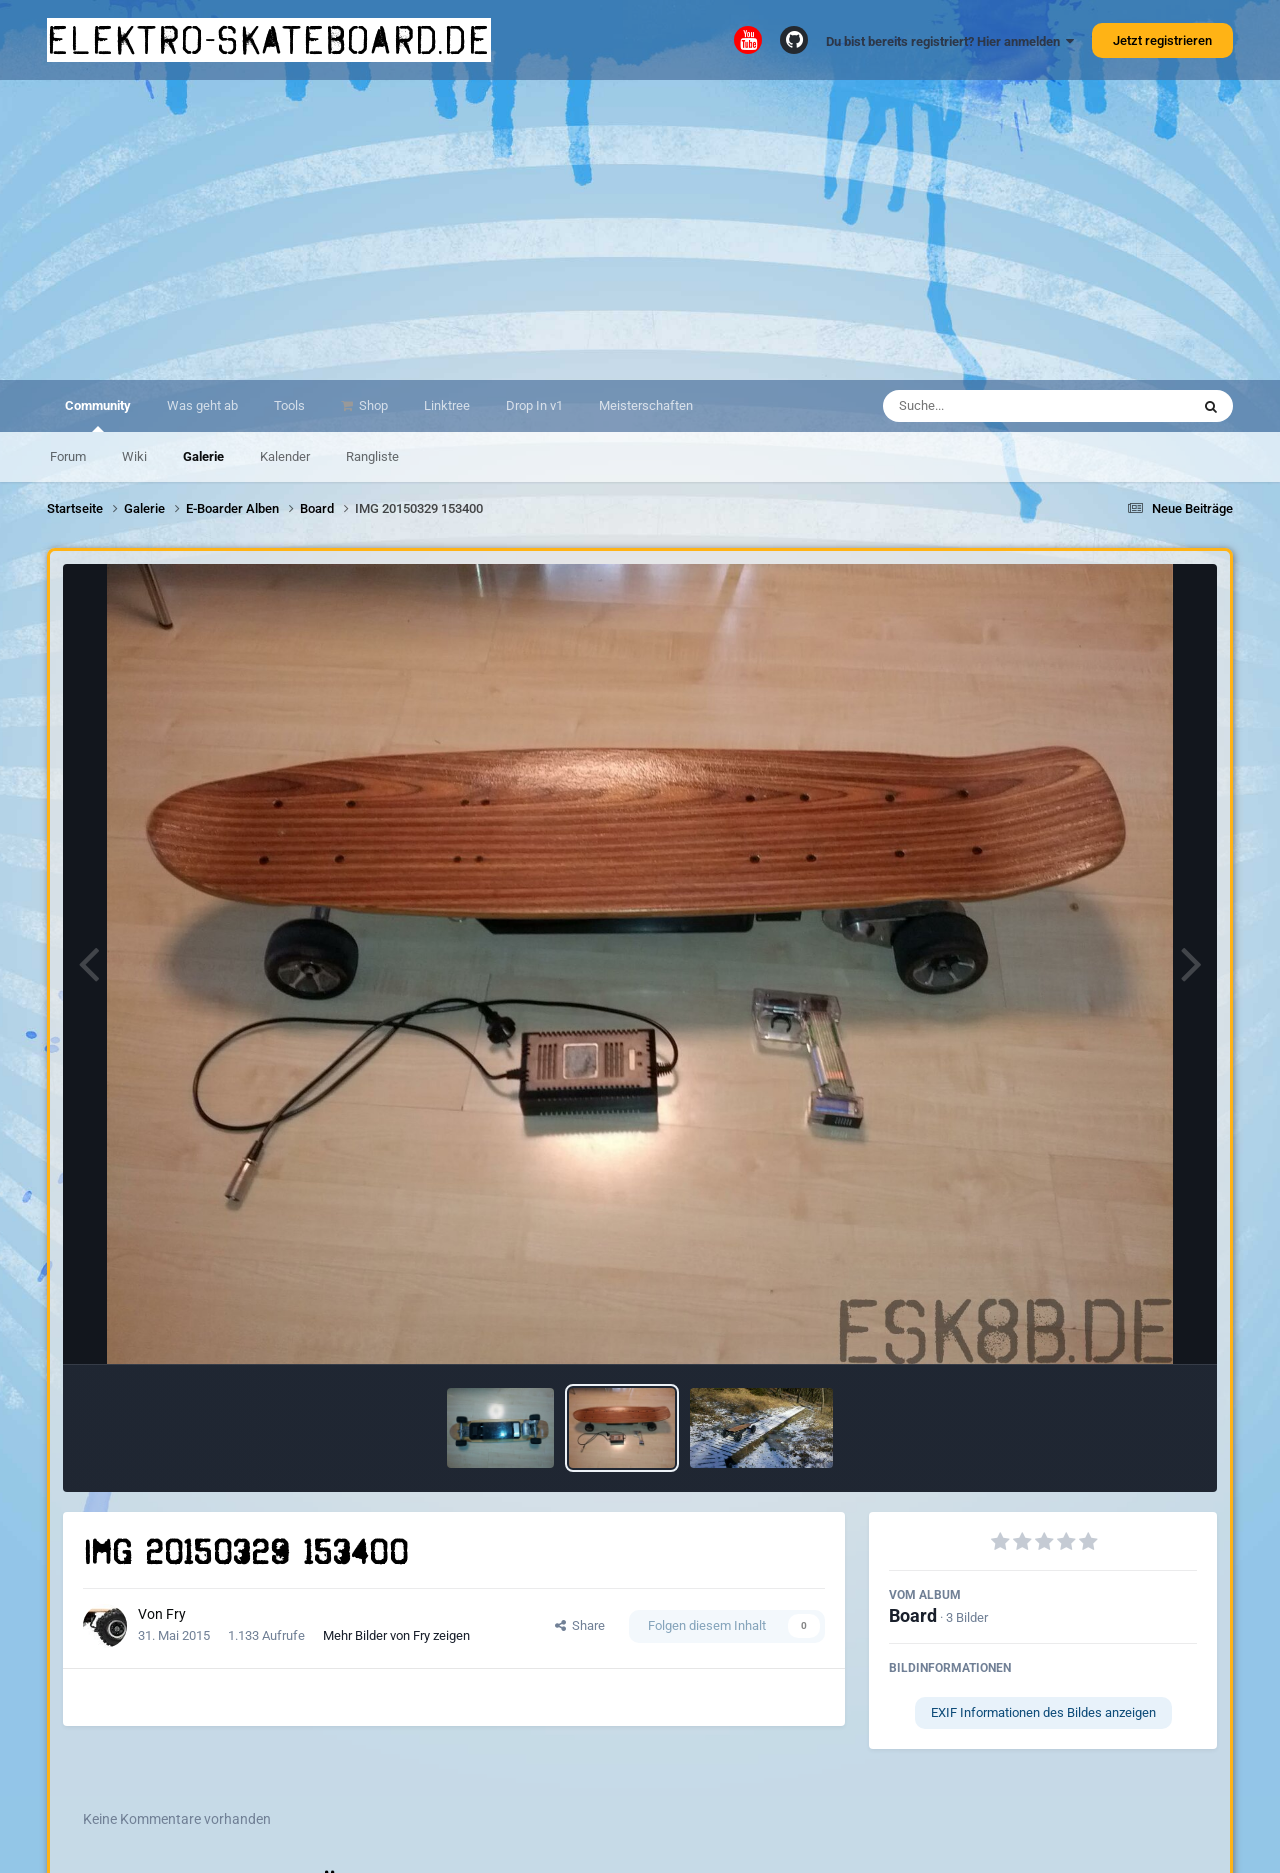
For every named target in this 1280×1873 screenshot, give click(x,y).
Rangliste (372, 456)
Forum (68, 456)
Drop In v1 (534, 405)
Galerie (203, 456)
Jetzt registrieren (1162, 40)
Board (913, 1615)
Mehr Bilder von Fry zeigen (396, 1635)
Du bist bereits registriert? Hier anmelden (950, 41)
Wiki (134, 456)
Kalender (285, 456)
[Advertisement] (640, 230)
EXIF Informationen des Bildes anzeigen (1043, 1712)
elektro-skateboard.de (269, 40)
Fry (176, 1614)
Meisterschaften (646, 405)
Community (98, 415)
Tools (289, 405)
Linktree (447, 405)
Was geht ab (202, 405)
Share (580, 1625)
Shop (372, 405)
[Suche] (997, 406)
